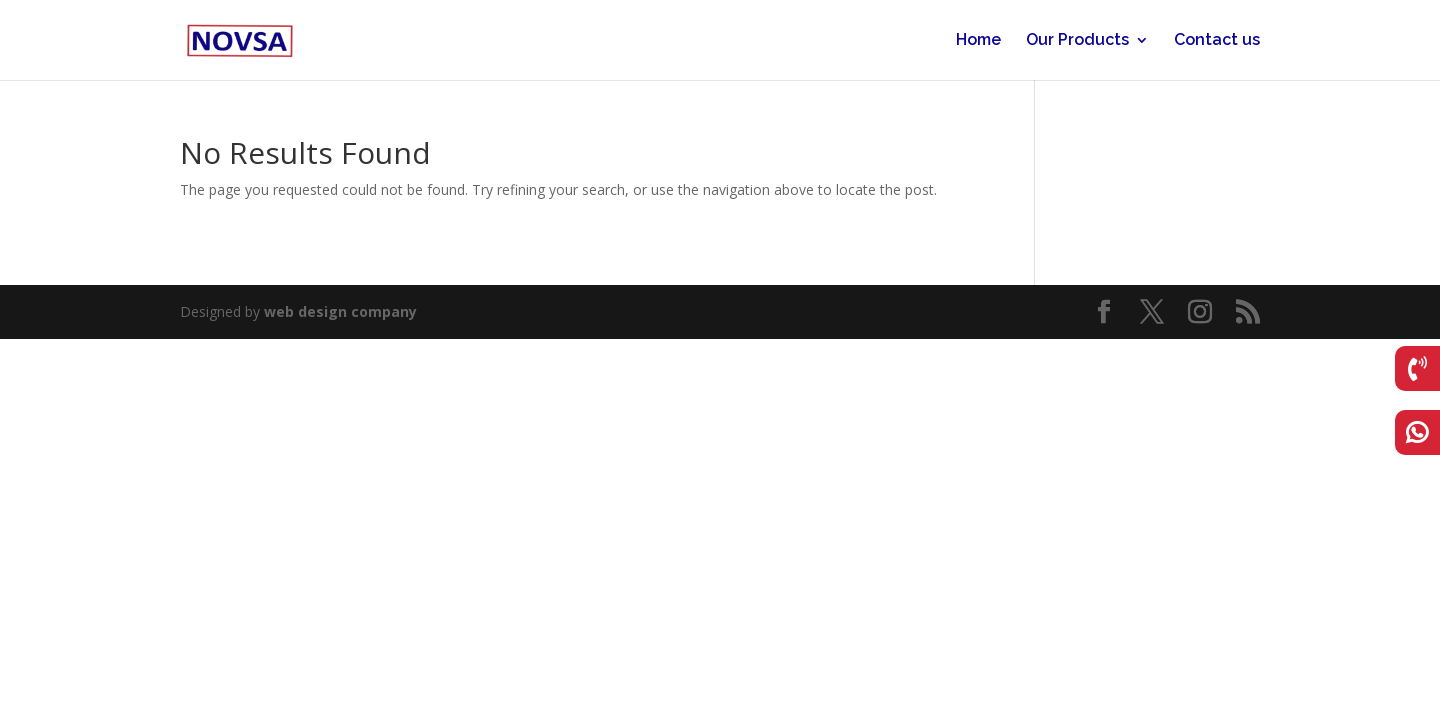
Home (978, 41)
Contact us (1217, 41)
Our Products (1077, 41)
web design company (340, 311)
